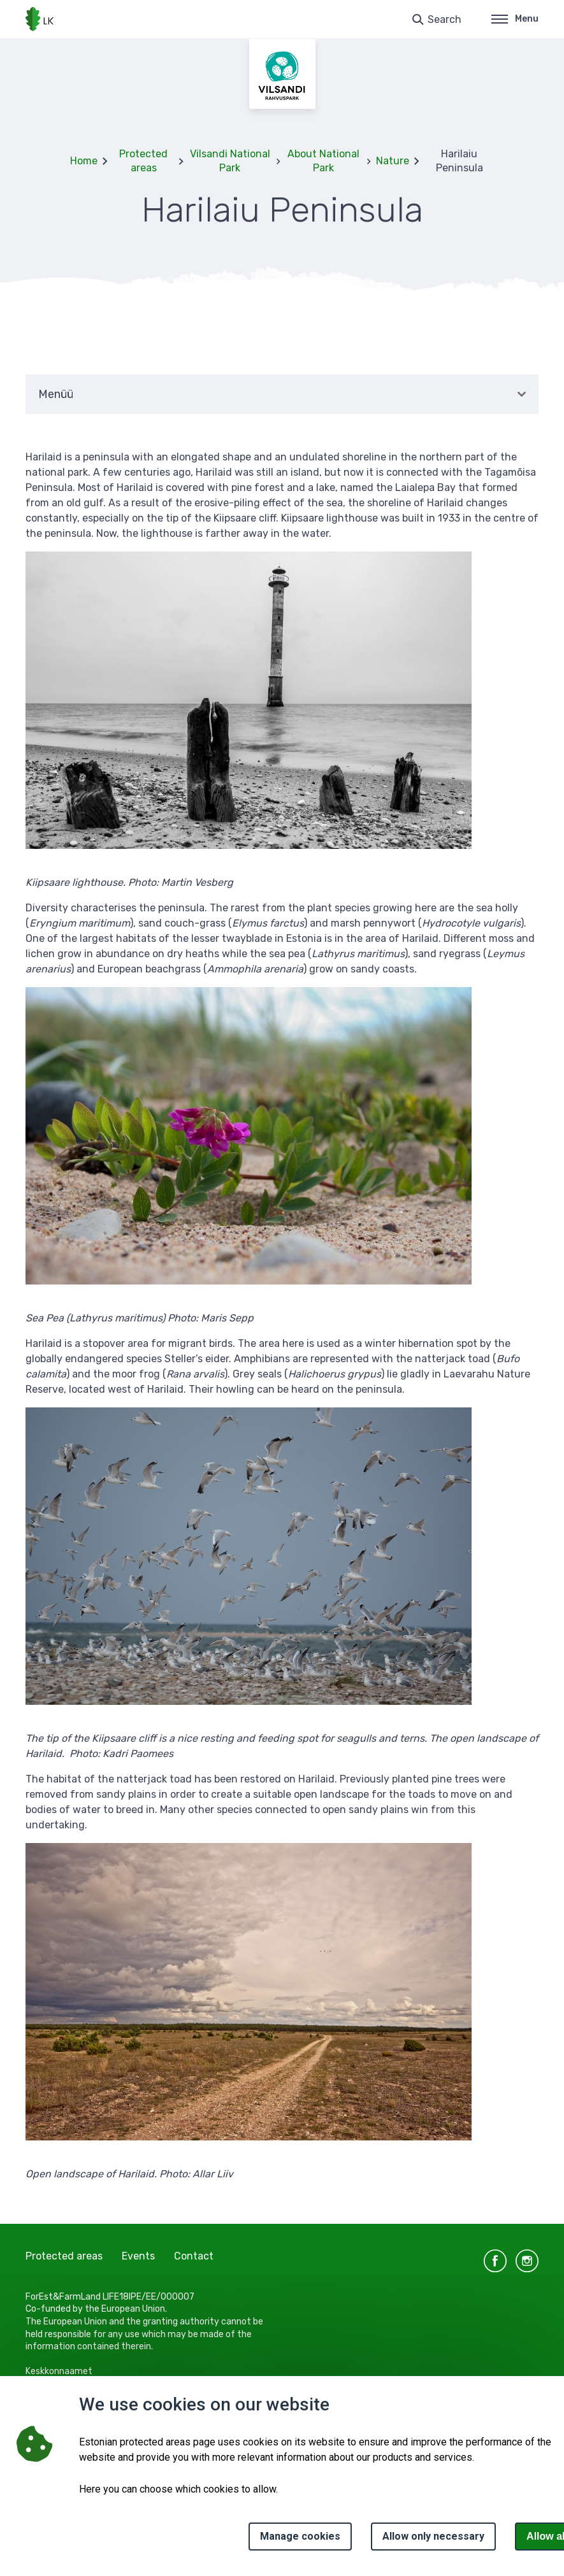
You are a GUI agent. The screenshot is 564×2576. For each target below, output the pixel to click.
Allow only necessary (433, 2536)
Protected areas (143, 161)
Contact (193, 2256)
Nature (392, 161)
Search (444, 19)
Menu (515, 18)
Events (138, 2256)
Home (84, 161)
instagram (527, 2260)
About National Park (323, 161)
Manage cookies (300, 2536)
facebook (495, 2260)
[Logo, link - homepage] (39, 19)
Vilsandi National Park (230, 161)
